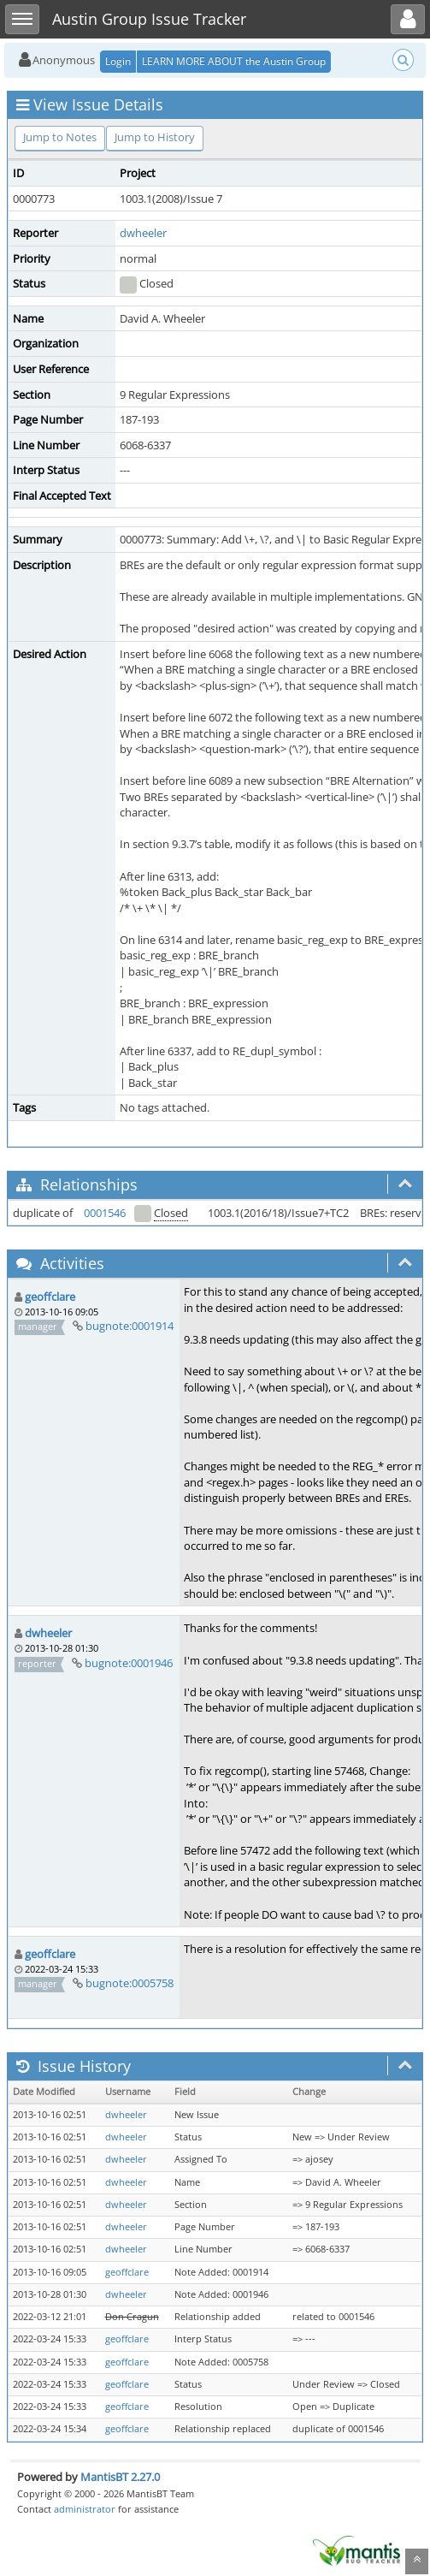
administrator (84, 2508)
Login (118, 61)
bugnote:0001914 (129, 1325)
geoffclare (50, 1296)
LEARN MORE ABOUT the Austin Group (234, 61)
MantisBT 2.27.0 (120, 2476)
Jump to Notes (60, 137)
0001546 (105, 1212)
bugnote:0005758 (129, 1983)
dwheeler (143, 232)
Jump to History (155, 137)
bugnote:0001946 (129, 1663)
